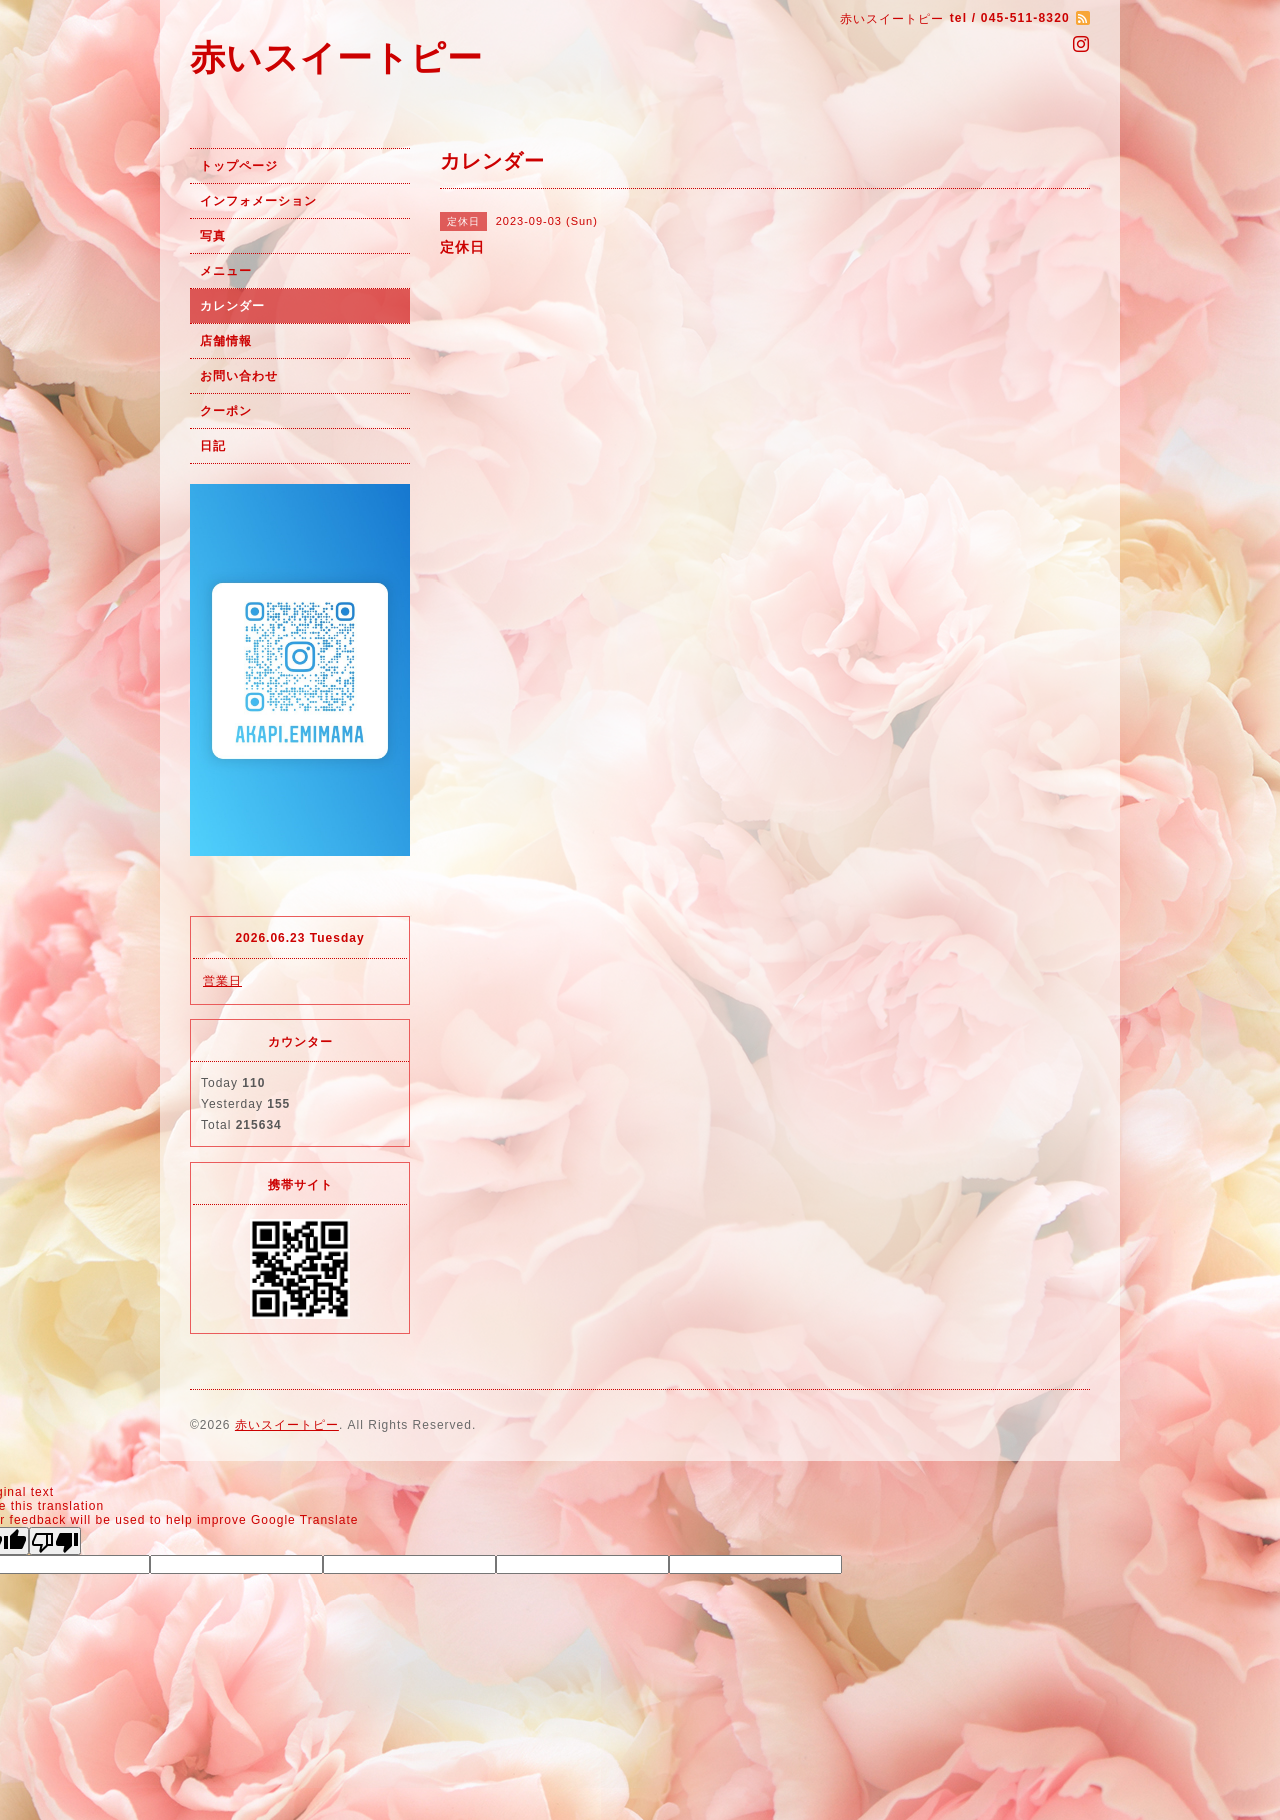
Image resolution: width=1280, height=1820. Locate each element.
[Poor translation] (55, 1541)
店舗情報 (226, 341)
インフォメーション (258, 201)
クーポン (226, 411)
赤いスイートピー (336, 57)
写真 (213, 236)
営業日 (222, 981)
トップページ (239, 166)
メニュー (226, 271)
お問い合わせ (239, 376)
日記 (213, 446)
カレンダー (232, 306)
